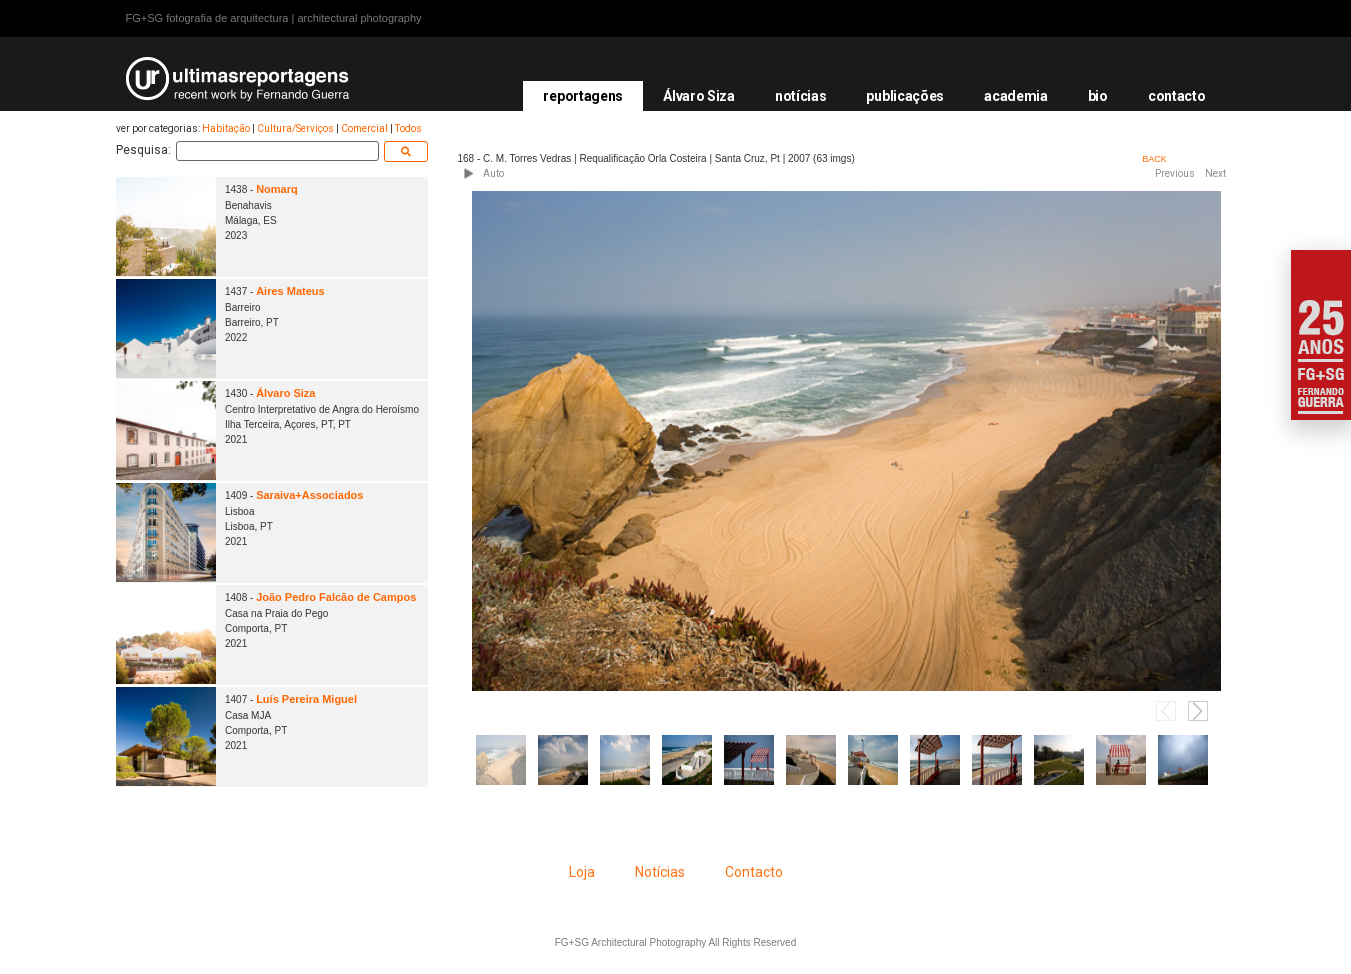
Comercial (364, 128)
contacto (1177, 96)
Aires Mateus (290, 291)
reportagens (583, 96)
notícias (801, 96)
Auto (493, 173)
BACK (1154, 159)
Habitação (226, 128)
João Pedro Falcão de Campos (336, 597)
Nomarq (277, 189)
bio (1098, 96)
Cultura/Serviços (295, 128)
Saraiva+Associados (309, 495)
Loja (582, 872)
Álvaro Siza (699, 96)
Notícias (660, 872)
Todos (408, 128)
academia (1016, 96)
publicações (905, 96)
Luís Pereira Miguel (306, 699)
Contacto (754, 872)
